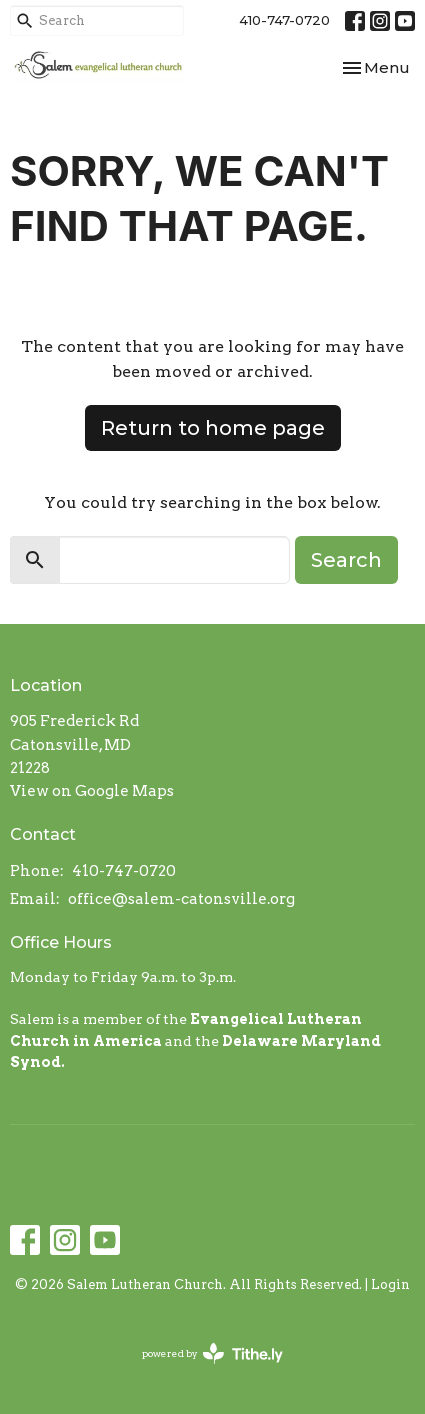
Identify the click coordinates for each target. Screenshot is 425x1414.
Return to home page (213, 428)
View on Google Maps (92, 791)
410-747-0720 (284, 20)
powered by (212, 1353)
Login (390, 1284)
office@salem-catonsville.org (181, 899)
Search (346, 560)
